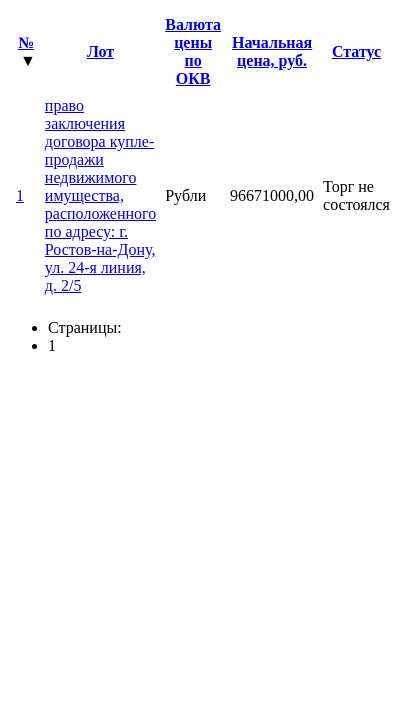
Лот (100, 51)
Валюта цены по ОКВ (193, 51)
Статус (356, 51)
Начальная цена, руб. (272, 51)
